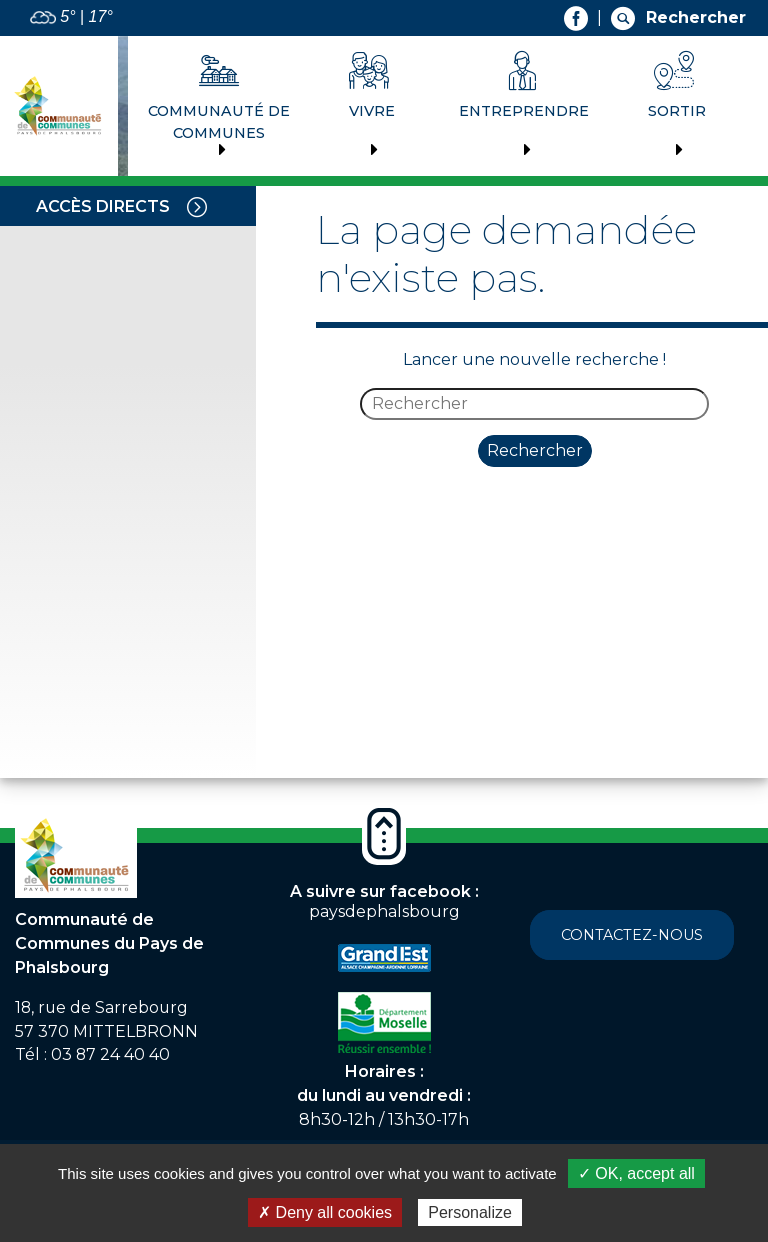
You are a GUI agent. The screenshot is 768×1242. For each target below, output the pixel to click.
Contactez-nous (632, 935)
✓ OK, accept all (636, 1173)
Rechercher (535, 450)
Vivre (372, 111)
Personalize (470, 1212)
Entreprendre (524, 111)
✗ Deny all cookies (325, 1212)
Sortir (677, 111)
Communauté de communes (219, 122)
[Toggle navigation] (197, 206)
